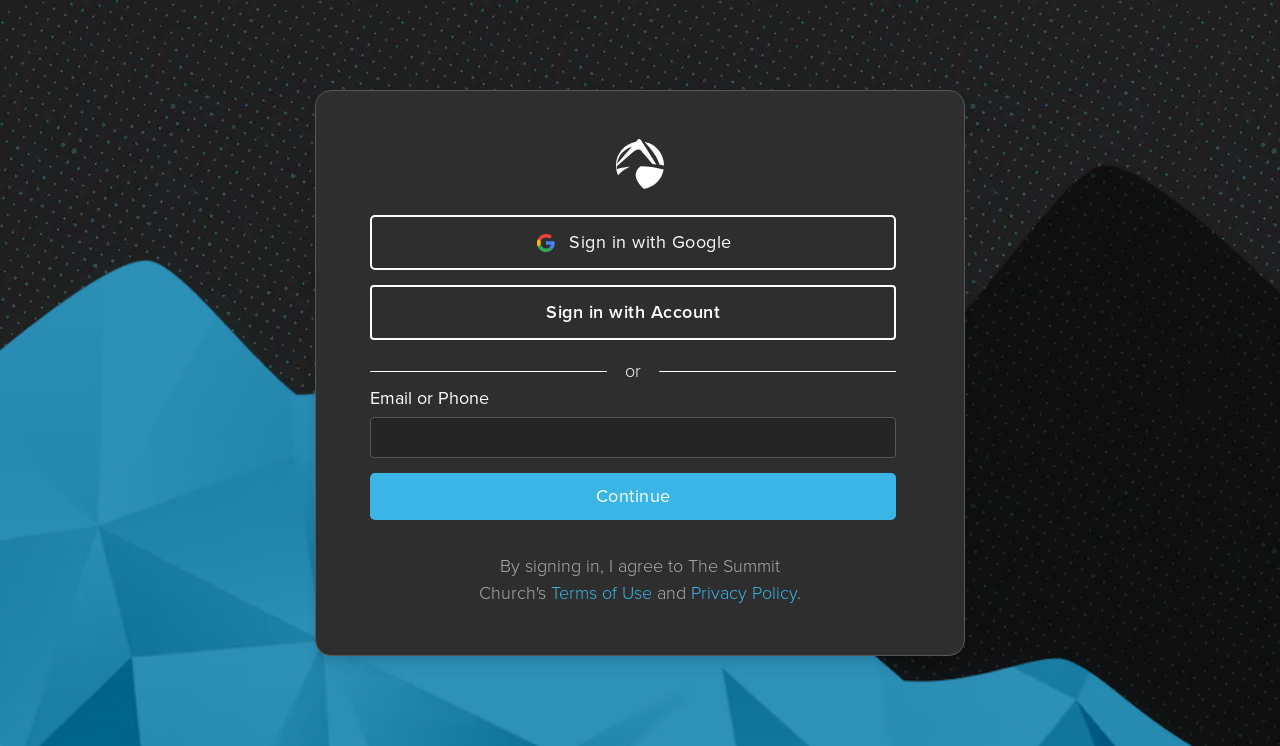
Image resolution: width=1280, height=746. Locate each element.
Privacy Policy (744, 593)
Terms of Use (601, 593)
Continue (633, 496)
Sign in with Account (633, 312)
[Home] (640, 164)
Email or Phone (429, 398)
